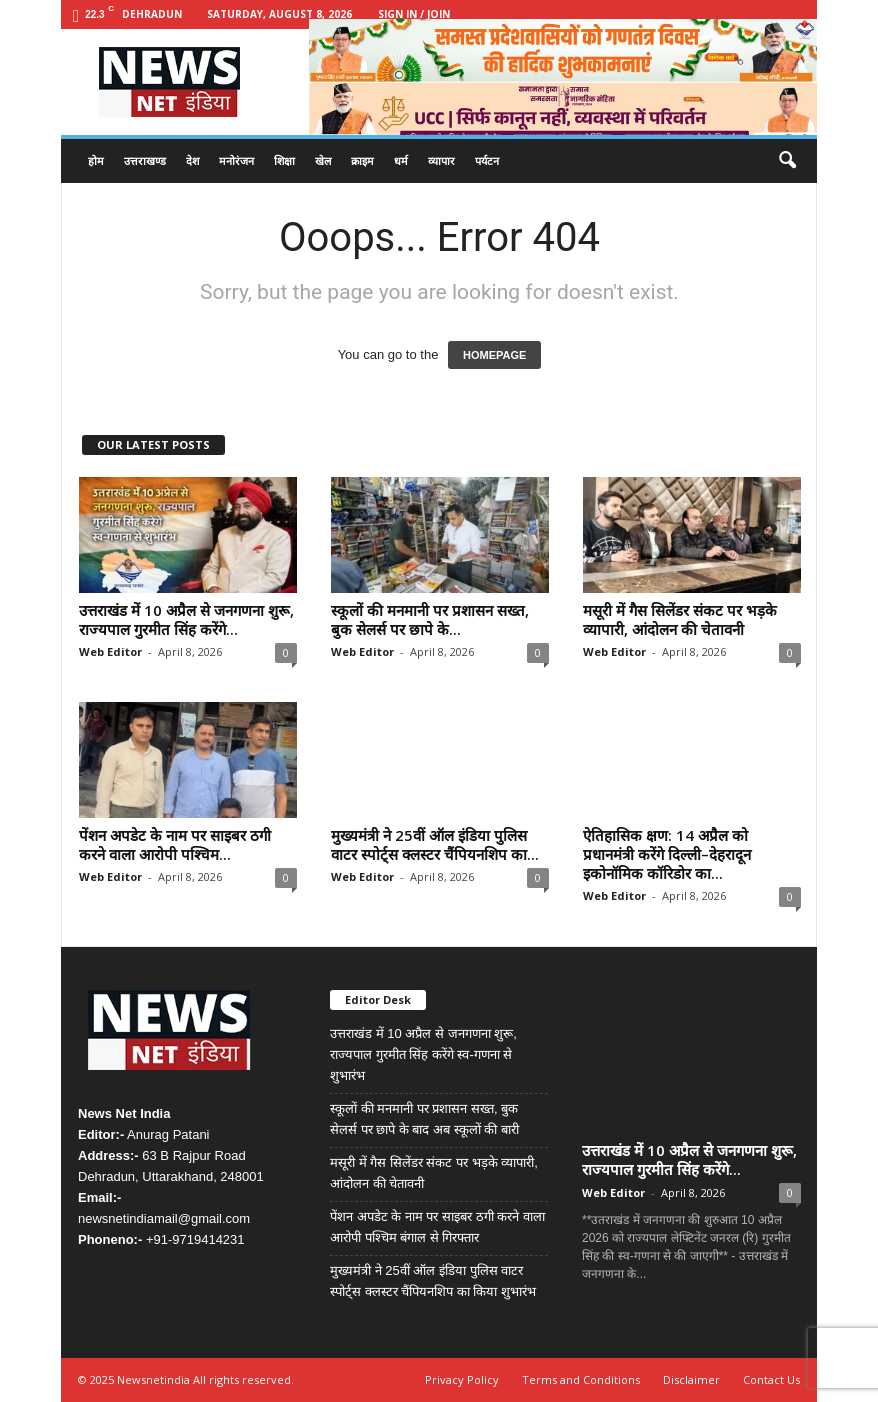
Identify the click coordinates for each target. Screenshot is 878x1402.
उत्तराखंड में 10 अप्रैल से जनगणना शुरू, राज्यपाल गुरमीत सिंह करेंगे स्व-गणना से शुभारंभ (423, 1054)
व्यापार (441, 160)
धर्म (401, 160)
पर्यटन (487, 160)
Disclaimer (691, 1379)
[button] (787, 161)
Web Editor (110, 651)
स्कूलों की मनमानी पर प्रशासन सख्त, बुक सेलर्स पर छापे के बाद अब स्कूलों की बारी (424, 1119)
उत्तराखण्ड (145, 160)
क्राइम (362, 160)
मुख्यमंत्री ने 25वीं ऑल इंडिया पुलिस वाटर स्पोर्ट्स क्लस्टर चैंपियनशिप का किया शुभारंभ (433, 1281)
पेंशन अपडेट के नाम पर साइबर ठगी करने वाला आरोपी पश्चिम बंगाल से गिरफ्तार (437, 1227)
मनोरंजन (236, 160)
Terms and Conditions (581, 1379)
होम (96, 160)
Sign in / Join (414, 14)
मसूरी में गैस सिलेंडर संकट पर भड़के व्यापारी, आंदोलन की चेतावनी (680, 619)
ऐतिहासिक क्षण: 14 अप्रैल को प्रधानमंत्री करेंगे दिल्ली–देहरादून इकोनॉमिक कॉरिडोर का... (667, 854)
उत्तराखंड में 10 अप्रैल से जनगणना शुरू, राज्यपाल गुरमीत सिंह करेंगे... (186, 619)
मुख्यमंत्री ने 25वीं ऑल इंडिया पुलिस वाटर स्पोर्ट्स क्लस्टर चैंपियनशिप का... (435, 844)
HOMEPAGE (494, 355)
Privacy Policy (462, 1379)
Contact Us (771, 1379)
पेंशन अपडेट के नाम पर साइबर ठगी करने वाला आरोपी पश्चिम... (175, 844)
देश (192, 160)
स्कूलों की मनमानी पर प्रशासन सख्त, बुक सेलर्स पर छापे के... (430, 619)
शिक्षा (284, 160)
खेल (323, 160)
